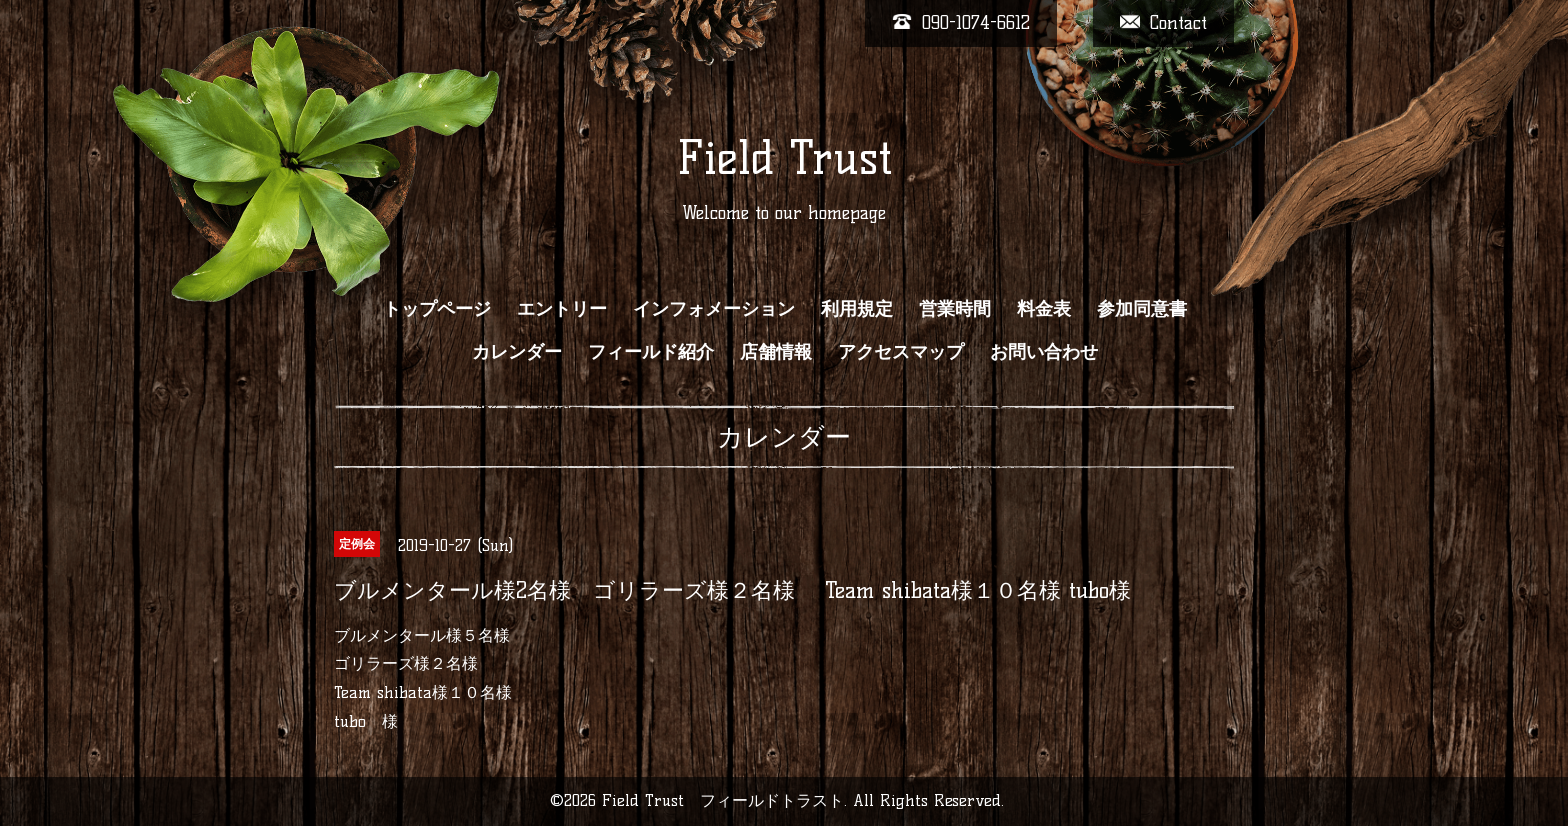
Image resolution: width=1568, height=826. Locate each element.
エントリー (562, 309)
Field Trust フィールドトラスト (723, 800)
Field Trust (784, 158)
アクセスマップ (901, 352)
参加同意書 (1142, 309)
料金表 (1044, 309)
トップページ (437, 309)
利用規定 (857, 309)
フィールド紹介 (651, 352)
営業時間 (955, 309)
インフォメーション (714, 309)
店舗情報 (776, 352)
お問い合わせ (1044, 352)
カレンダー (517, 352)
